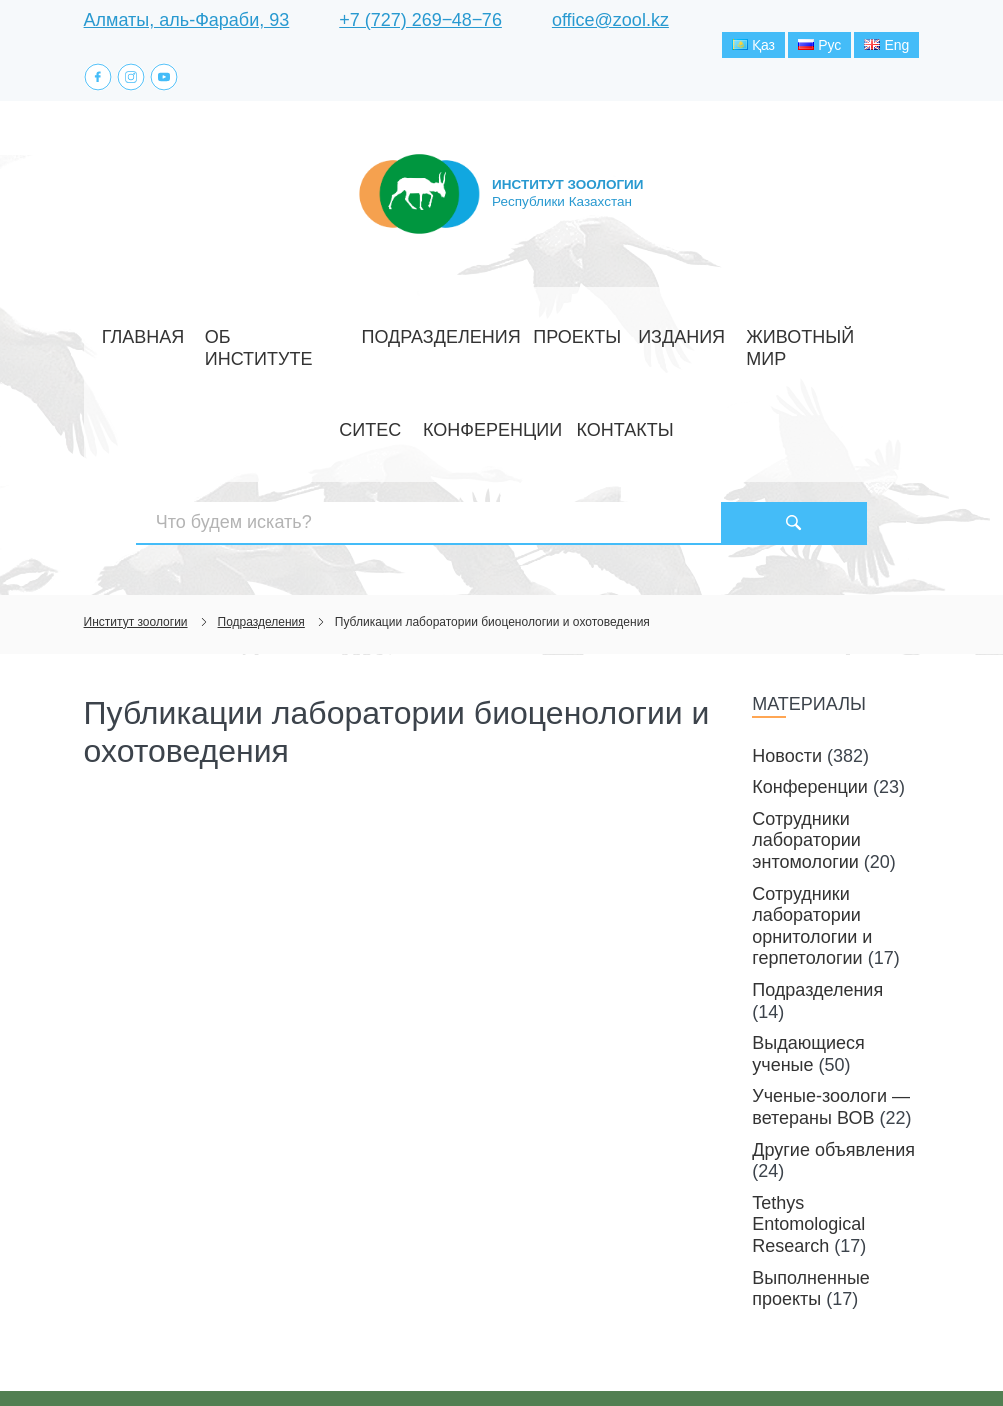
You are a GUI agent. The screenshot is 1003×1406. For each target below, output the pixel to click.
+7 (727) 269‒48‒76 (420, 20)
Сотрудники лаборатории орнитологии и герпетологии (812, 839)
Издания (545, 340)
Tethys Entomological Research (808, 1138)
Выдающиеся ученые (808, 968)
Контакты (501, 385)
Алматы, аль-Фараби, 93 (187, 20)
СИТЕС (746, 340)
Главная (129, 340)
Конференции (836, 340)
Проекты (464, 340)
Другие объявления (833, 1063)
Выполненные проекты (811, 1202)
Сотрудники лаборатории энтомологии (806, 754)
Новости (787, 669)
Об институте (229, 340)
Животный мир (651, 340)
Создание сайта (792, 1354)
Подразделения (354, 340)
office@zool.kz (610, 20)
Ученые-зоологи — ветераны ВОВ (831, 1021)
